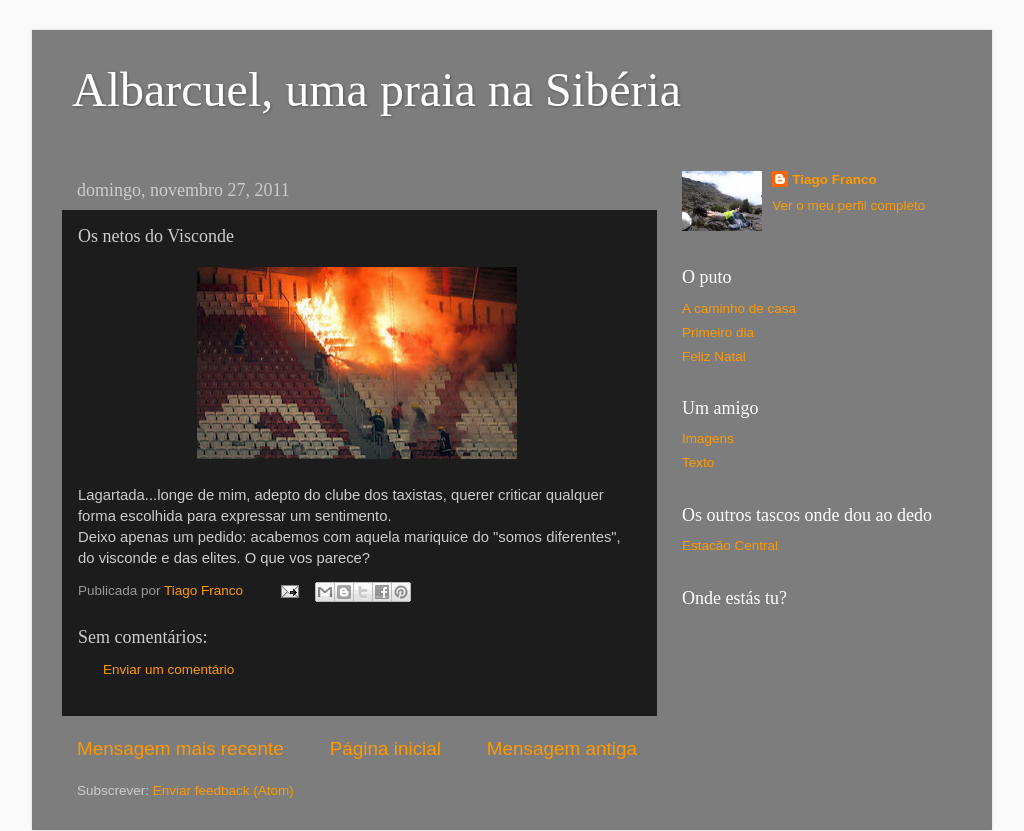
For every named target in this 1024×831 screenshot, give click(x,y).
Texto (698, 462)
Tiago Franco (834, 179)
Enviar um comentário (168, 669)
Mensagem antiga (562, 748)
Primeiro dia (718, 332)
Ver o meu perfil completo (848, 205)
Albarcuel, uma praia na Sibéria (376, 89)
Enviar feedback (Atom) (223, 790)
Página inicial (385, 748)
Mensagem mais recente (180, 748)
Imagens (708, 438)
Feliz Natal (714, 356)
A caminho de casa (739, 308)
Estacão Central (730, 545)
